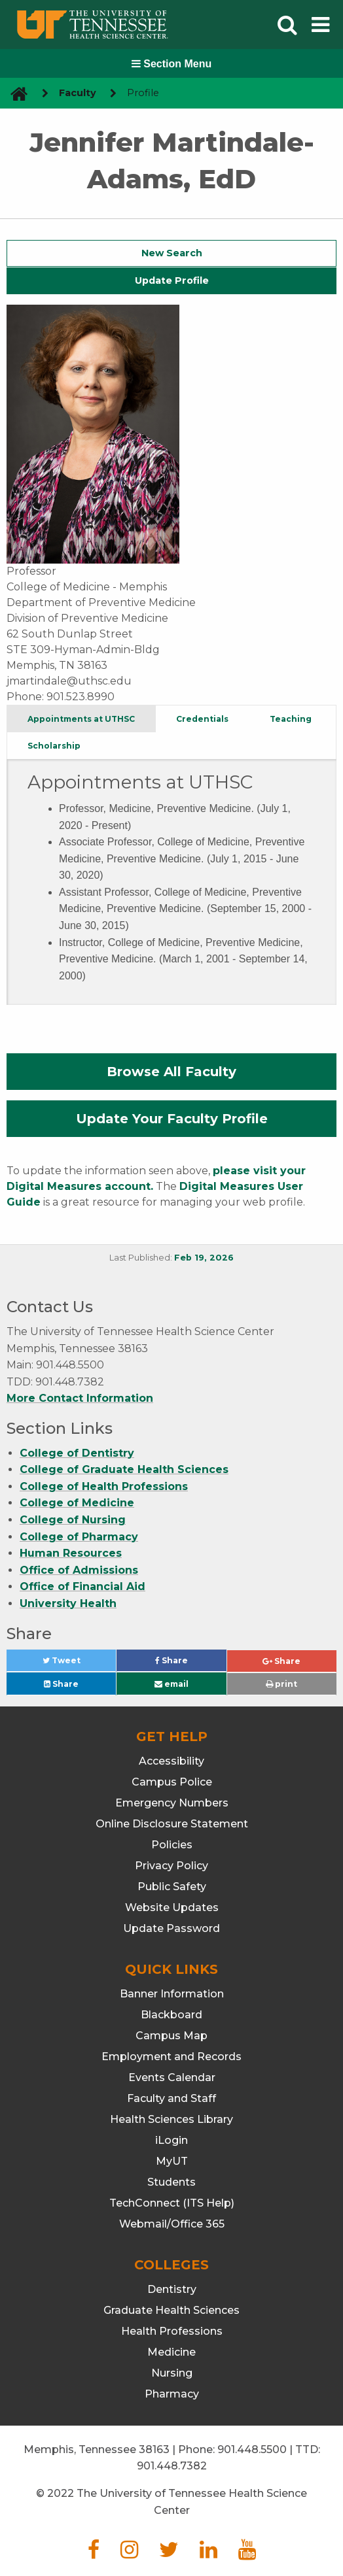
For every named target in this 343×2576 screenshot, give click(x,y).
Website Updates (172, 1907)
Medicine (171, 2352)
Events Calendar (171, 2077)
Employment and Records (171, 2056)
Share (190, 1663)
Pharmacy (172, 2394)
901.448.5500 (252, 2449)
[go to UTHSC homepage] (14, 93)
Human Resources (71, 1553)
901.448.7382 (172, 2466)
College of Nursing (73, 1520)
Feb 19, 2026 (204, 1258)
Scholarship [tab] (54, 746)
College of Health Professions (104, 1486)
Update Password (171, 1928)
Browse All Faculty (171, 1071)
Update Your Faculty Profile (172, 1119)
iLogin (171, 2140)
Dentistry (171, 2289)
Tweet (77, 1663)
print (281, 1684)
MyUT (172, 2161)
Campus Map (171, 2035)
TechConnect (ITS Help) (171, 2203)
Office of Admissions (79, 1570)
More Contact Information (80, 1398)
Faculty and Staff (171, 2098)
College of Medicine (77, 1503)
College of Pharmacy (79, 1537)
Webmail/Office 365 (172, 2224)
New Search (171, 253)
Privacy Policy (171, 1865)
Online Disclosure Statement (172, 1824)
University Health (68, 1603)
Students (171, 2182)
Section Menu (171, 63)
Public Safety (171, 1886)
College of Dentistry (77, 1453)
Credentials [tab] (202, 719)
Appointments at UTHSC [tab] (81, 719)
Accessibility (171, 1761)
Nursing (171, 2373)
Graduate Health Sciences (171, 2310)
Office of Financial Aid (82, 1586)
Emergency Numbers (171, 1803)
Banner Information (172, 1994)
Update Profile (172, 280)
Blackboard (171, 2014)
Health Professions (172, 2331)
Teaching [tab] (291, 719)
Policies (171, 1845)
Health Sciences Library (171, 2119)
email (171, 1684)
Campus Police (172, 1782)
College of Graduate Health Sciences (124, 1469)
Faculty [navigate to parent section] (77, 93)
